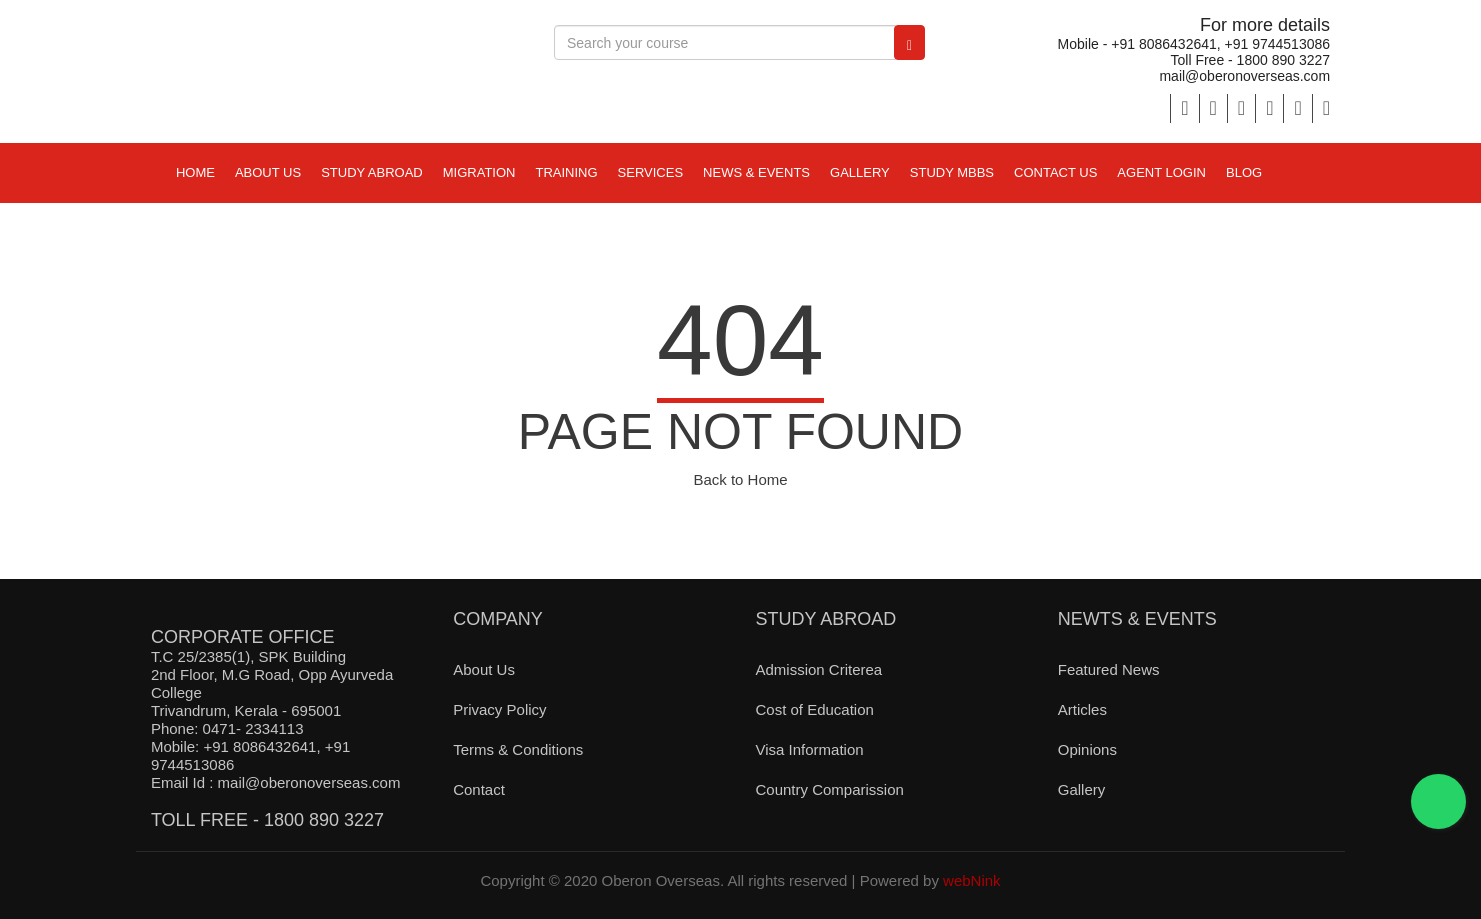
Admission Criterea (818, 669)
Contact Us (1055, 172)
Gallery (860, 172)
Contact (479, 789)
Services (651, 172)
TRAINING (566, 172)
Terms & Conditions (518, 749)
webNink (972, 880)
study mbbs (952, 172)
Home (195, 172)
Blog (1244, 172)
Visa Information (809, 749)
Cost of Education (814, 709)
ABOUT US (268, 172)
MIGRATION (479, 172)
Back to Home (740, 479)
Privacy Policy (499, 709)
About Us (484, 669)
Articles (1082, 709)
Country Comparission (829, 789)
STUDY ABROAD (372, 172)
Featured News (1109, 669)
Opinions (1087, 749)
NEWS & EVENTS (756, 172)
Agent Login (1161, 172)
